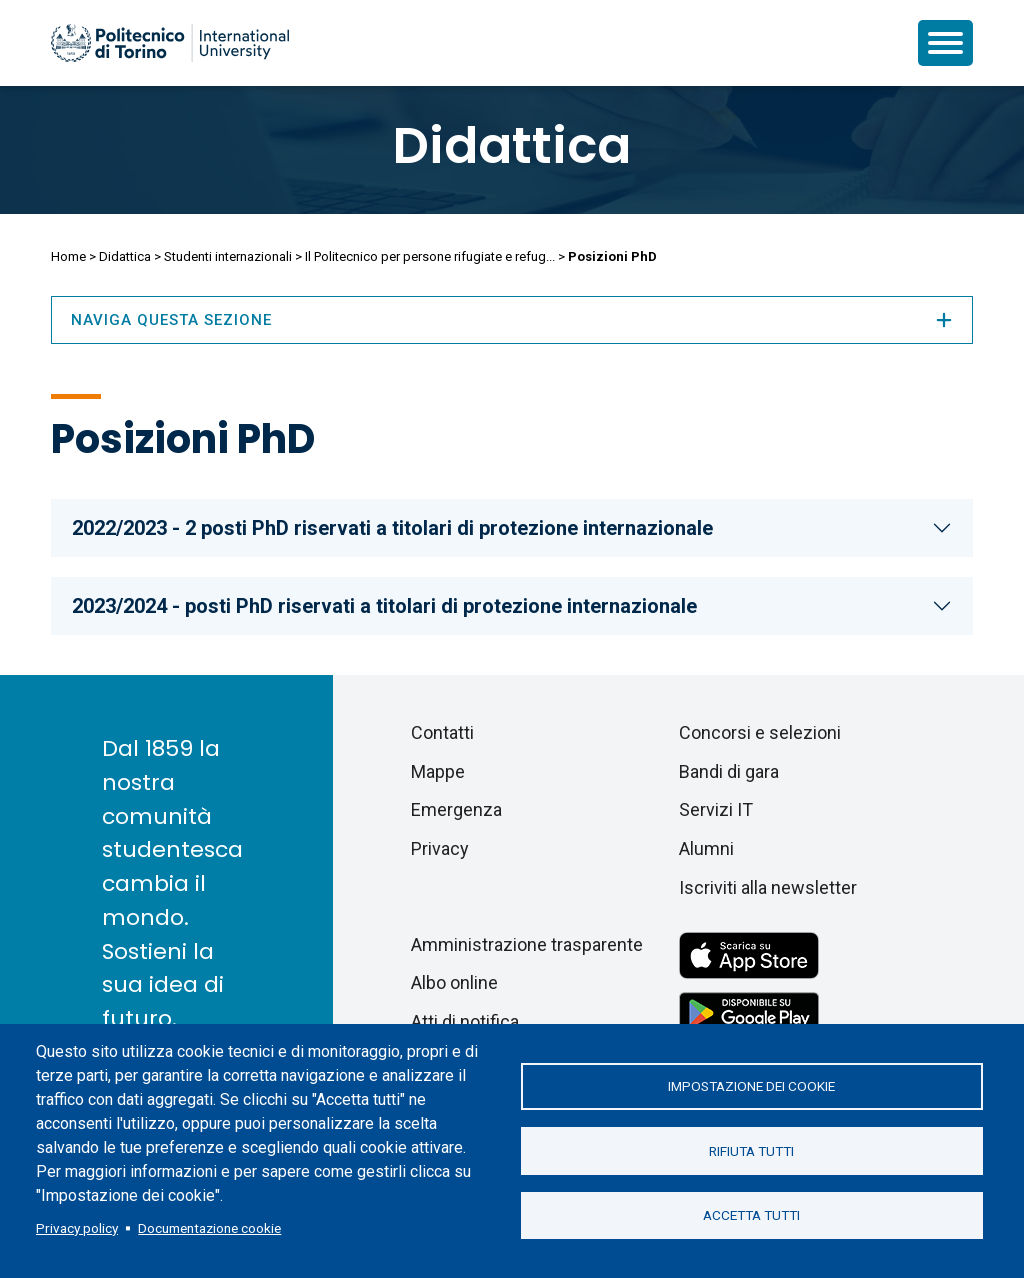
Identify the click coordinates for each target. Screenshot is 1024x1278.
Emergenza (456, 809)
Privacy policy (77, 1228)
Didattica (512, 146)
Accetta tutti (751, 1216)
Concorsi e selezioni (760, 732)
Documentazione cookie (209, 1228)
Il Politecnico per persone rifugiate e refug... (430, 256)
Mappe (438, 771)
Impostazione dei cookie (751, 1086)
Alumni (706, 848)
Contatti (442, 732)
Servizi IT (716, 809)
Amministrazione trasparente (527, 944)
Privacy (440, 848)
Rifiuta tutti (751, 1151)
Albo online (454, 982)
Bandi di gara (729, 771)
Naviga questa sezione (512, 320)
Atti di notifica (465, 1021)
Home (68, 256)
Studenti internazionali (228, 256)
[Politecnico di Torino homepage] (170, 43)
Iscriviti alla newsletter (768, 887)
